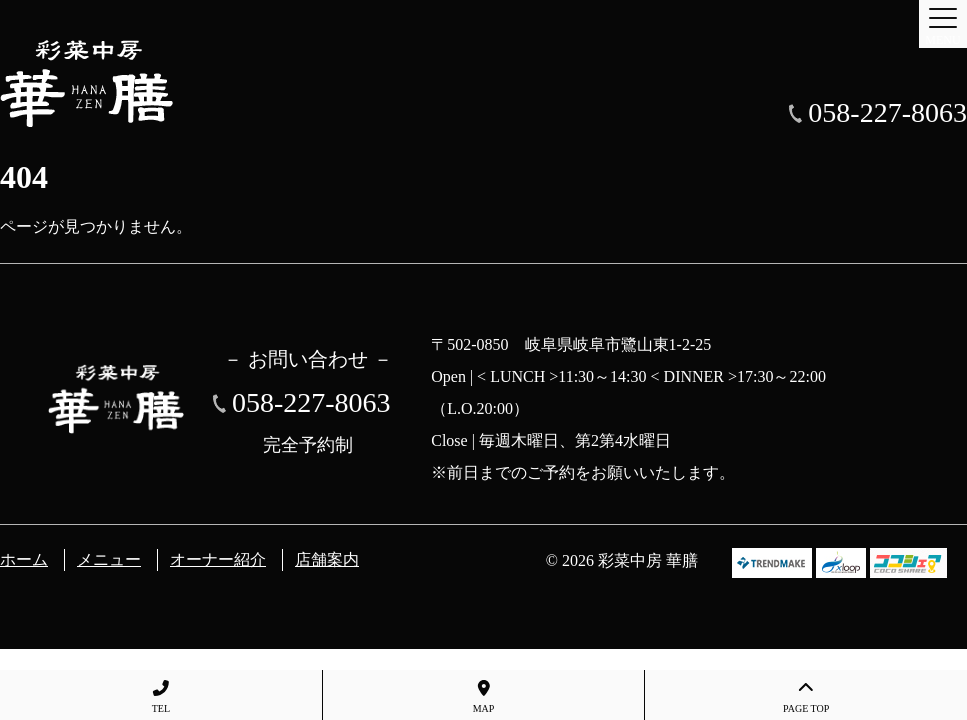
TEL (161, 697)
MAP (484, 697)
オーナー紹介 (218, 559)
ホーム (24, 559)
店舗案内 (327, 559)
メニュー (109, 559)
